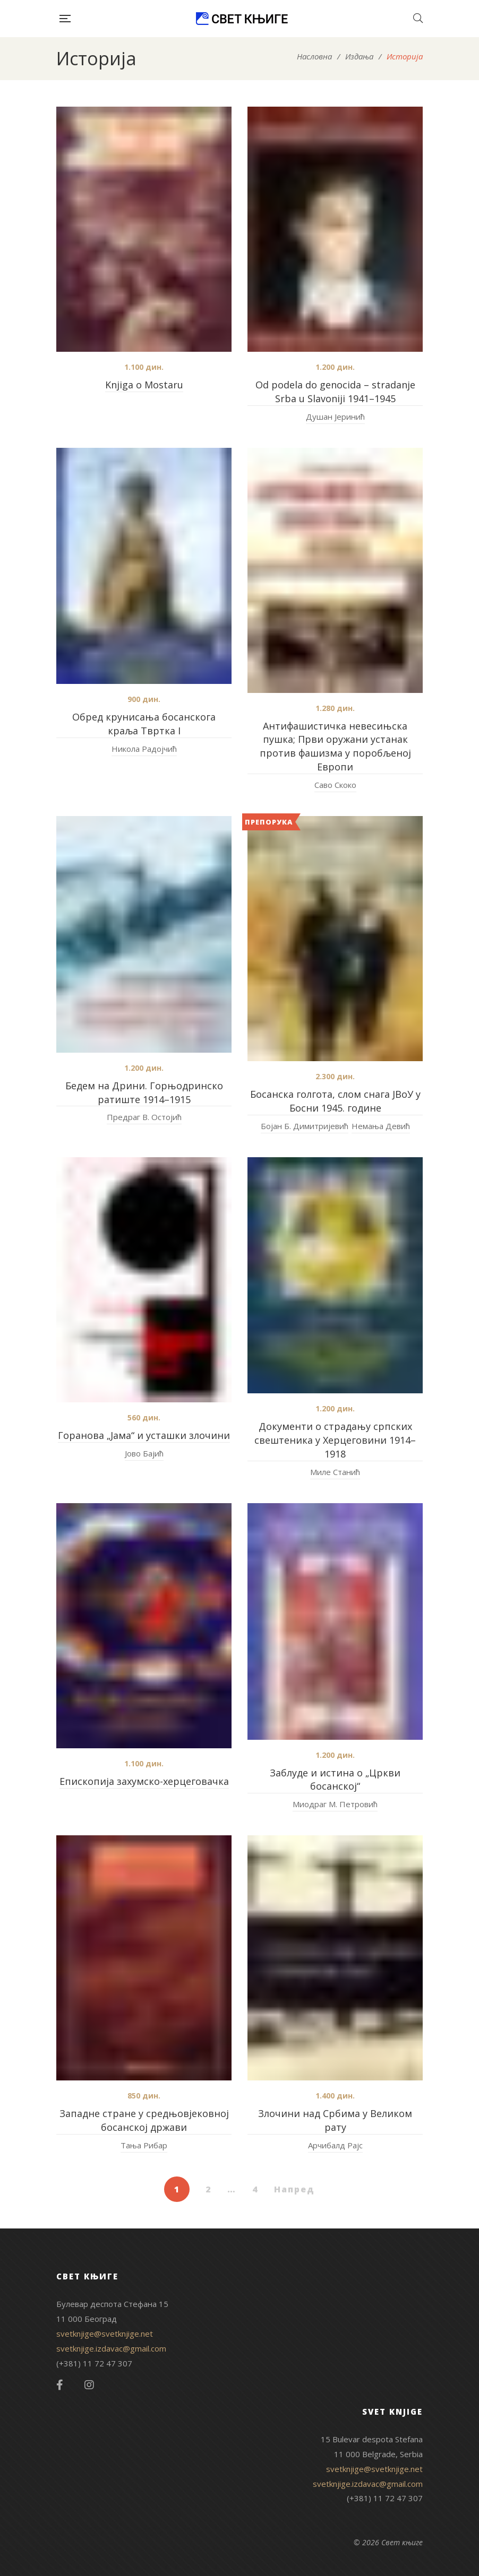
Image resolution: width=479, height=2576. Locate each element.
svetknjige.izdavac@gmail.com (111, 2348)
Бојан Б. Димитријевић (304, 1126)
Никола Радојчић (144, 748)
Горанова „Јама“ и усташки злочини (144, 1435)
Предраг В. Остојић (144, 1117)
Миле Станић (335, 1472)
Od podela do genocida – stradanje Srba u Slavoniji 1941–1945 (335, 391)
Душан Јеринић (335, 416)
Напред (294, 2189)
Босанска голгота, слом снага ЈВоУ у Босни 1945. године (335, 1101)
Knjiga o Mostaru (144, 384)
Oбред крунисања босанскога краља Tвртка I (144, 723)
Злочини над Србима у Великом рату (335, 2120)
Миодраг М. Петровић (335, 1804)
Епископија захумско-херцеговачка (144, 1781)
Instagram (89, 2385)
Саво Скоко (335, 784)
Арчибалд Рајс (335, 2145)
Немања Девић (381, 1126)
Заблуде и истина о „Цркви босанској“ (335, 1779)
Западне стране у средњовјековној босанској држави (144, 2120)
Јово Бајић (144, 1453)
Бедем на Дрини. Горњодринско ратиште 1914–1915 (144, 1092)
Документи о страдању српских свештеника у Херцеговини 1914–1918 (335, 1440)
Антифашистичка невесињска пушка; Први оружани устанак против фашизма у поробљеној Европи (335, 746)
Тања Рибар (144, 2145)
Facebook (59, 2385)
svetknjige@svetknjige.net (104, 2333)
